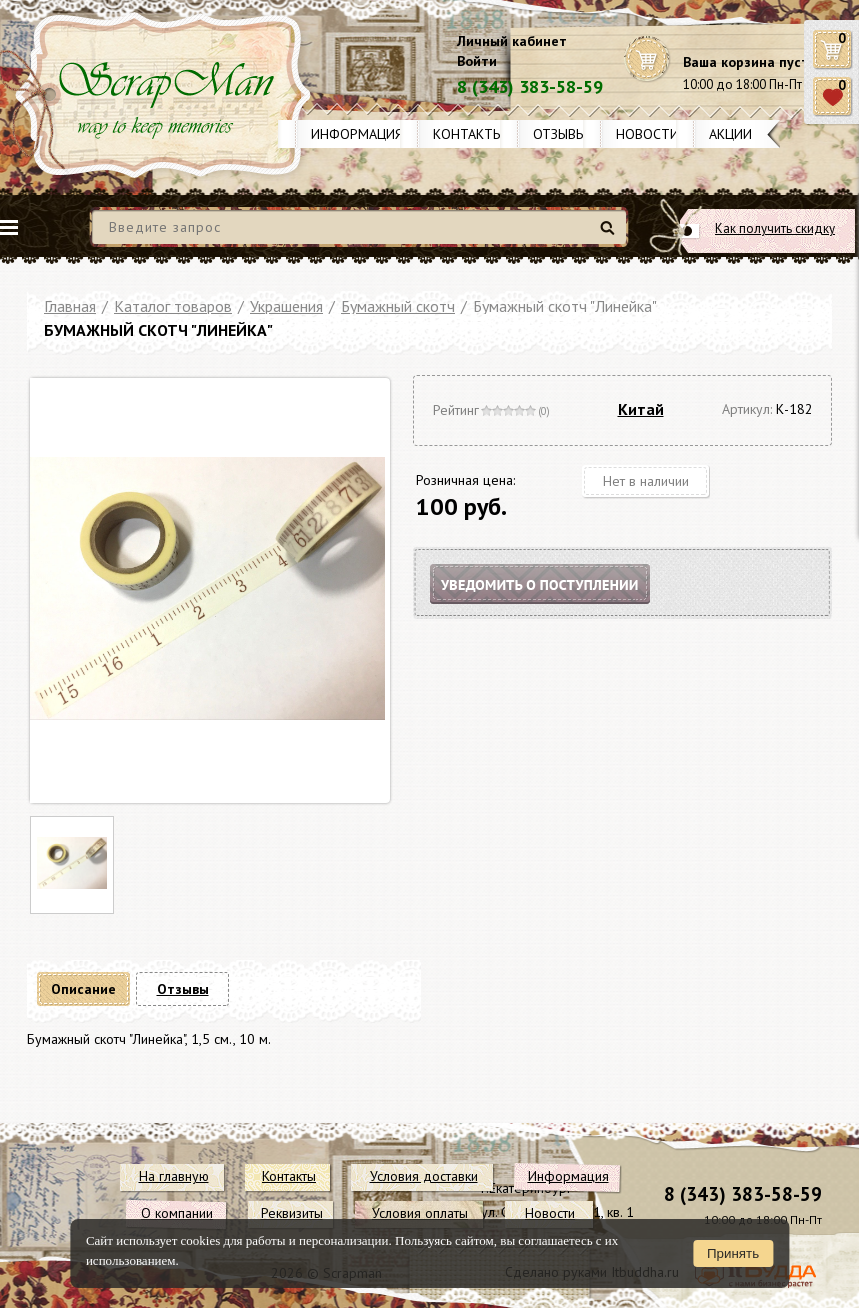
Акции (730, 134)
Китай (641, 409)
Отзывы (559, 134)
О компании (177, 1213)
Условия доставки (424, 1176)
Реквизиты (292, 1213)
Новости (647, 134)
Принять (733, 1253)
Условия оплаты (420, 1213)
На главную (174, 1176)
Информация (357, 134)
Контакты (468, 134)
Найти (610, 235)
